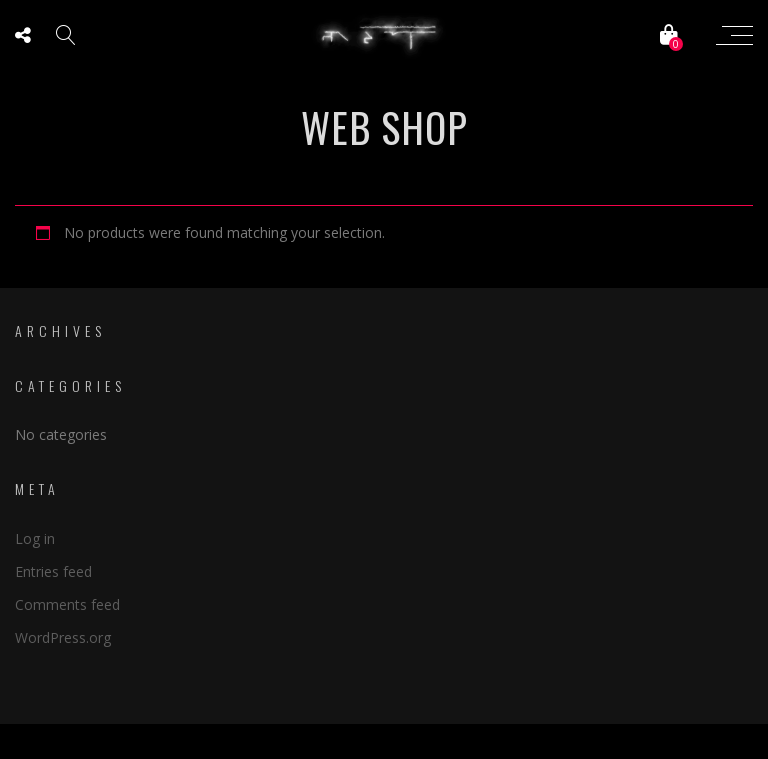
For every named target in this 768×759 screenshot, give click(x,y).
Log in (35, 538)
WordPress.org (63, 637)
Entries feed (53, 571)
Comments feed (67, 604)
